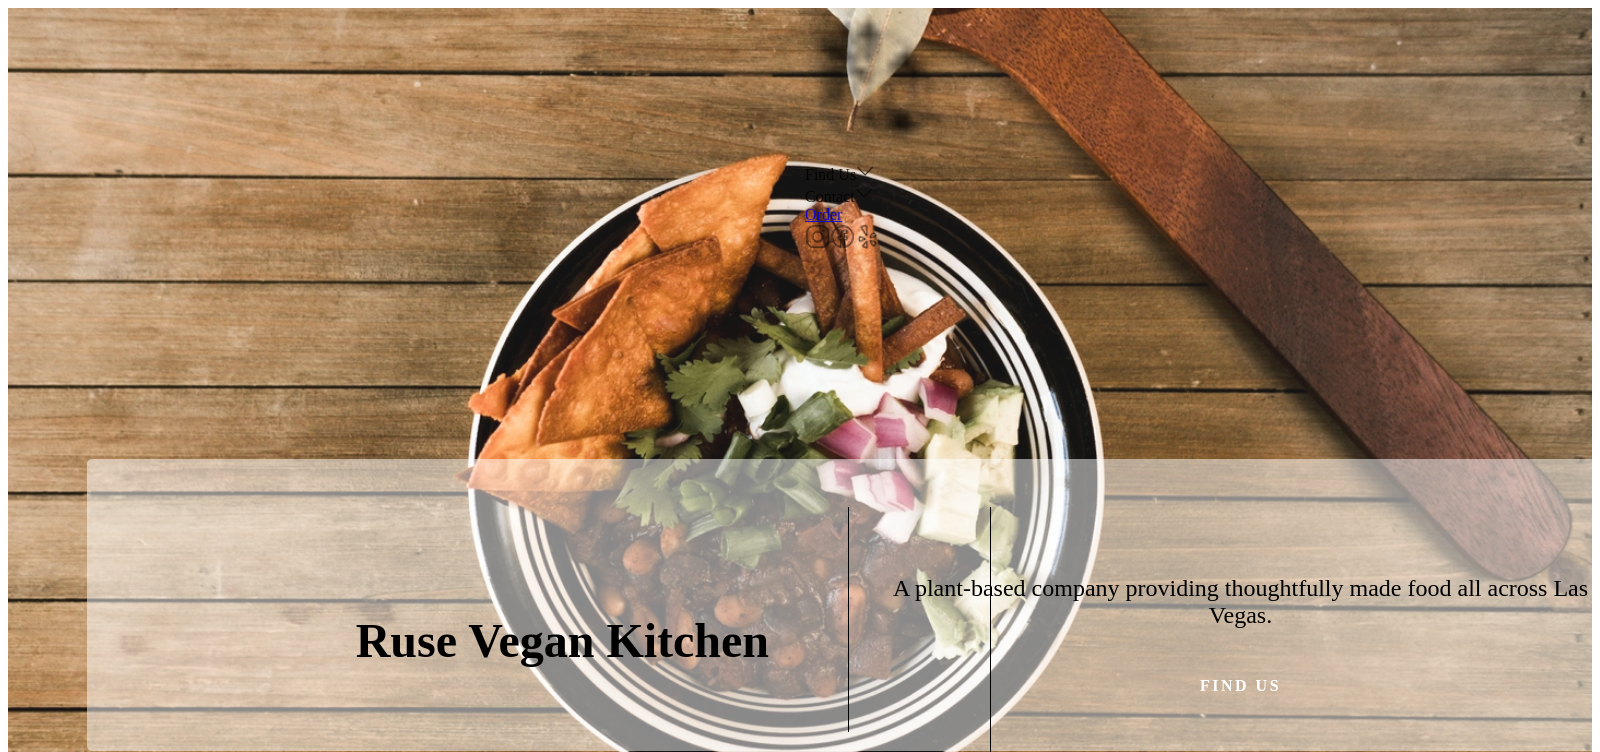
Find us (1240, 685)
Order (823, 214)
